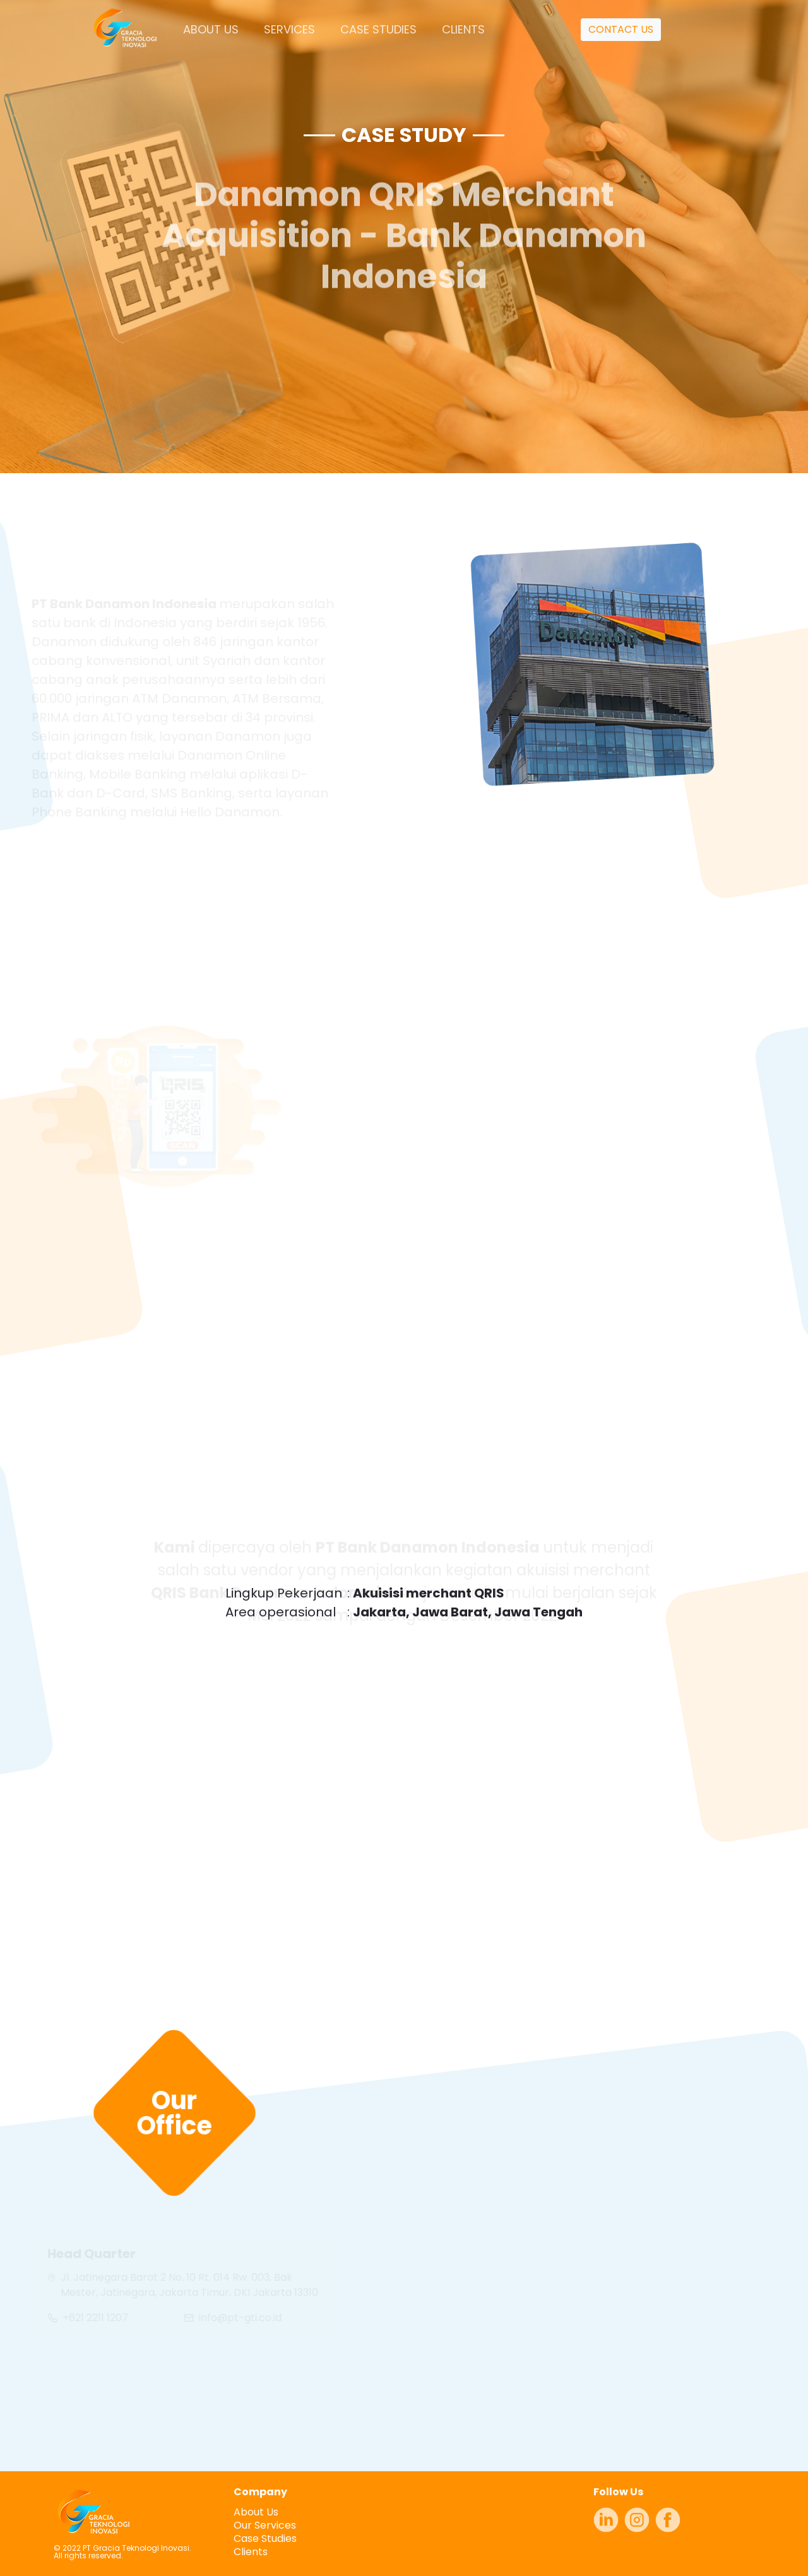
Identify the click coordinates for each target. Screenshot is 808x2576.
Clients (251, 2551)
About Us (256, 2512)
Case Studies (265, 2538)
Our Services (265, 2525)
